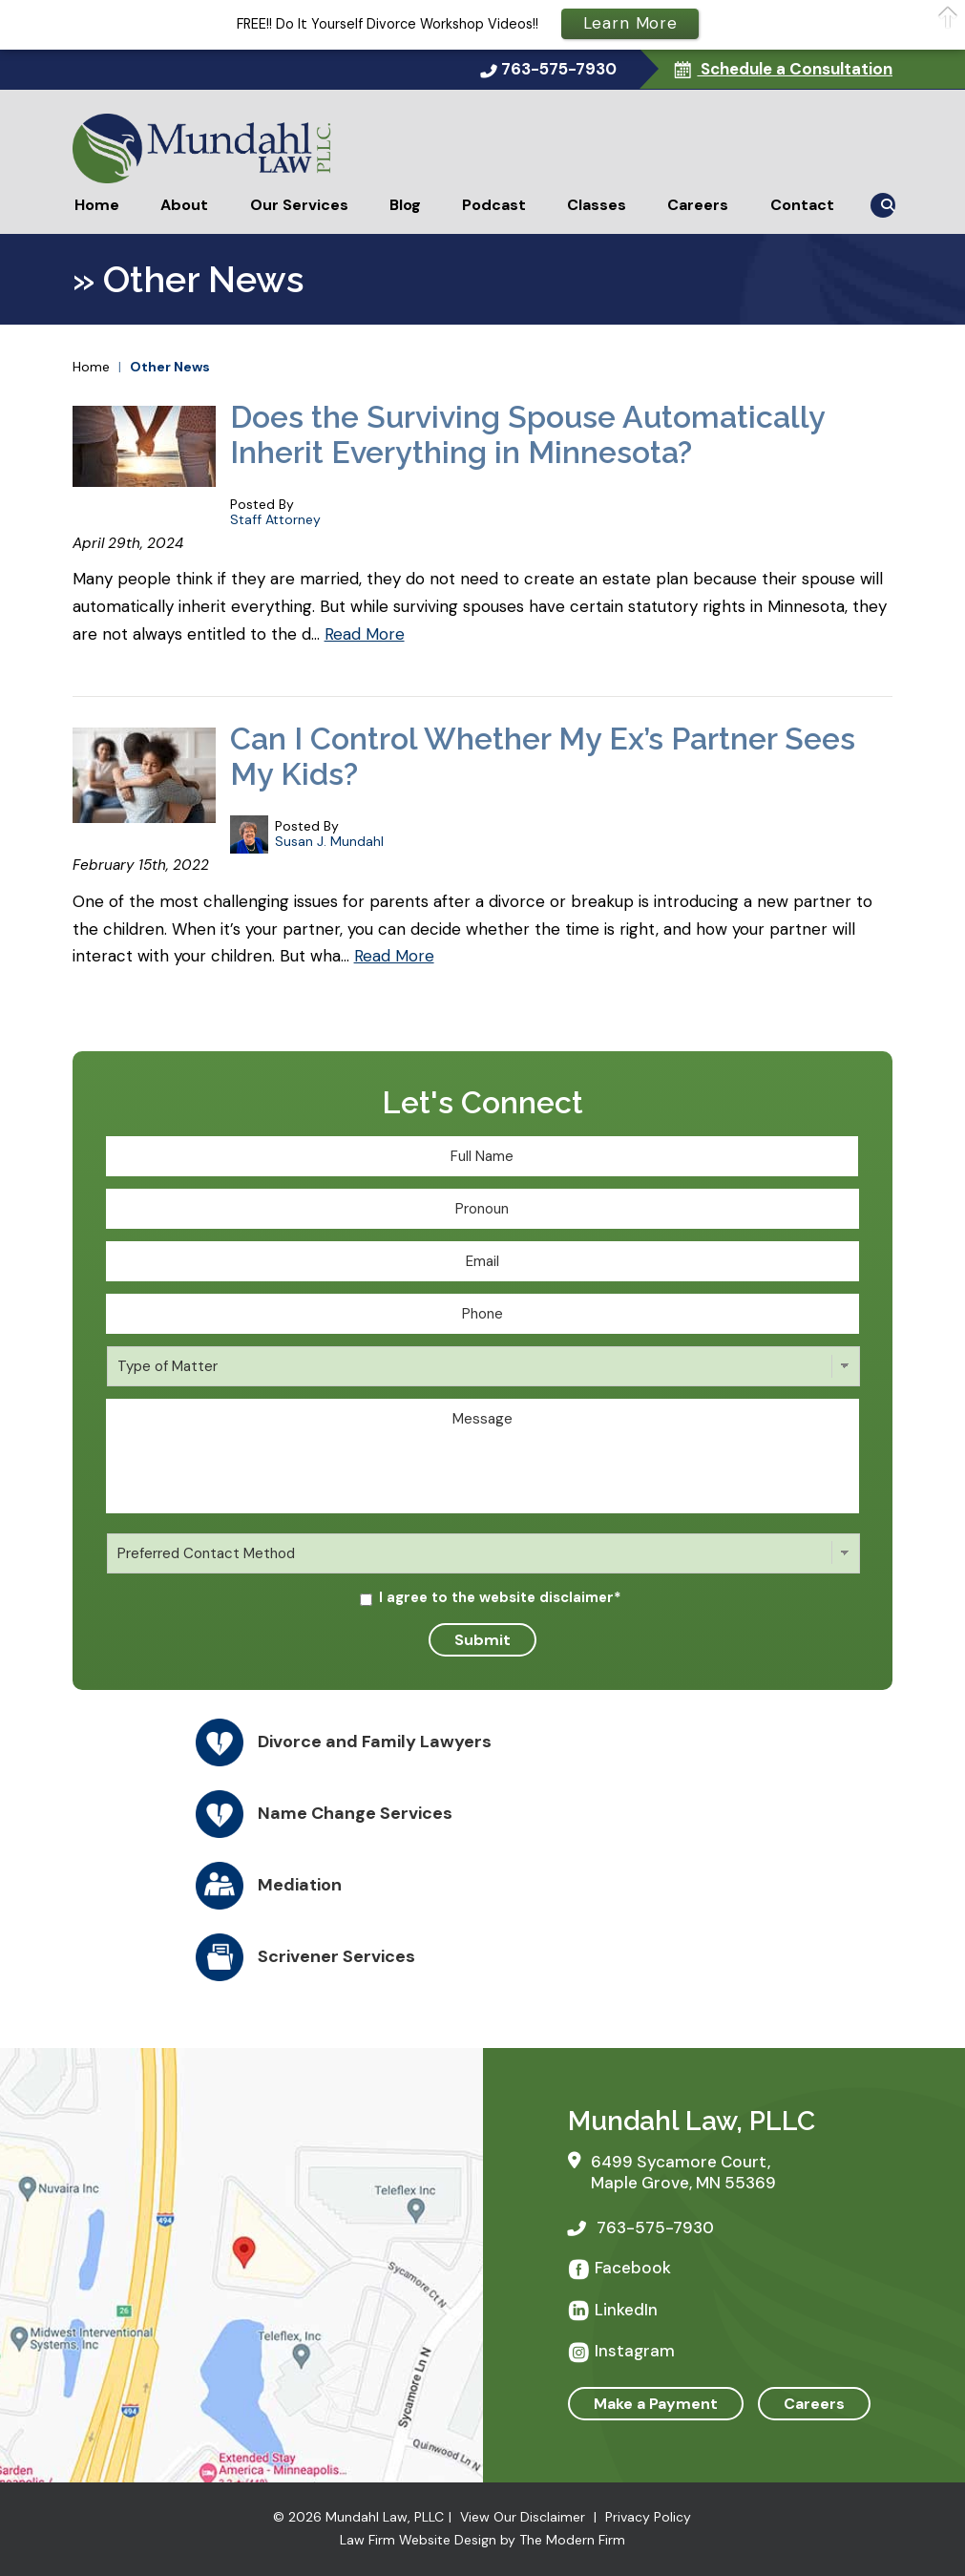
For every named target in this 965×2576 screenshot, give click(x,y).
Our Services (299, 205)
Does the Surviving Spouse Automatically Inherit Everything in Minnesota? (527, 434)
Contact (802, 205)
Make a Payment (656, 2404)
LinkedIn (626, 2309)
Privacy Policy (648, 2516)
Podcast (494, 205)
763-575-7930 (559, 68)
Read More (365, 633)
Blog (405, 205)
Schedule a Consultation (794, 68)
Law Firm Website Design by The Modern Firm (482, 2539)
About (184, 205)
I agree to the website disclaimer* (500, 1597)
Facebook (633, 2267)
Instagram (635, 2350)
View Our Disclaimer (522, 2516)
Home (96, 205)
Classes (596, 205)
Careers (697, 205)
